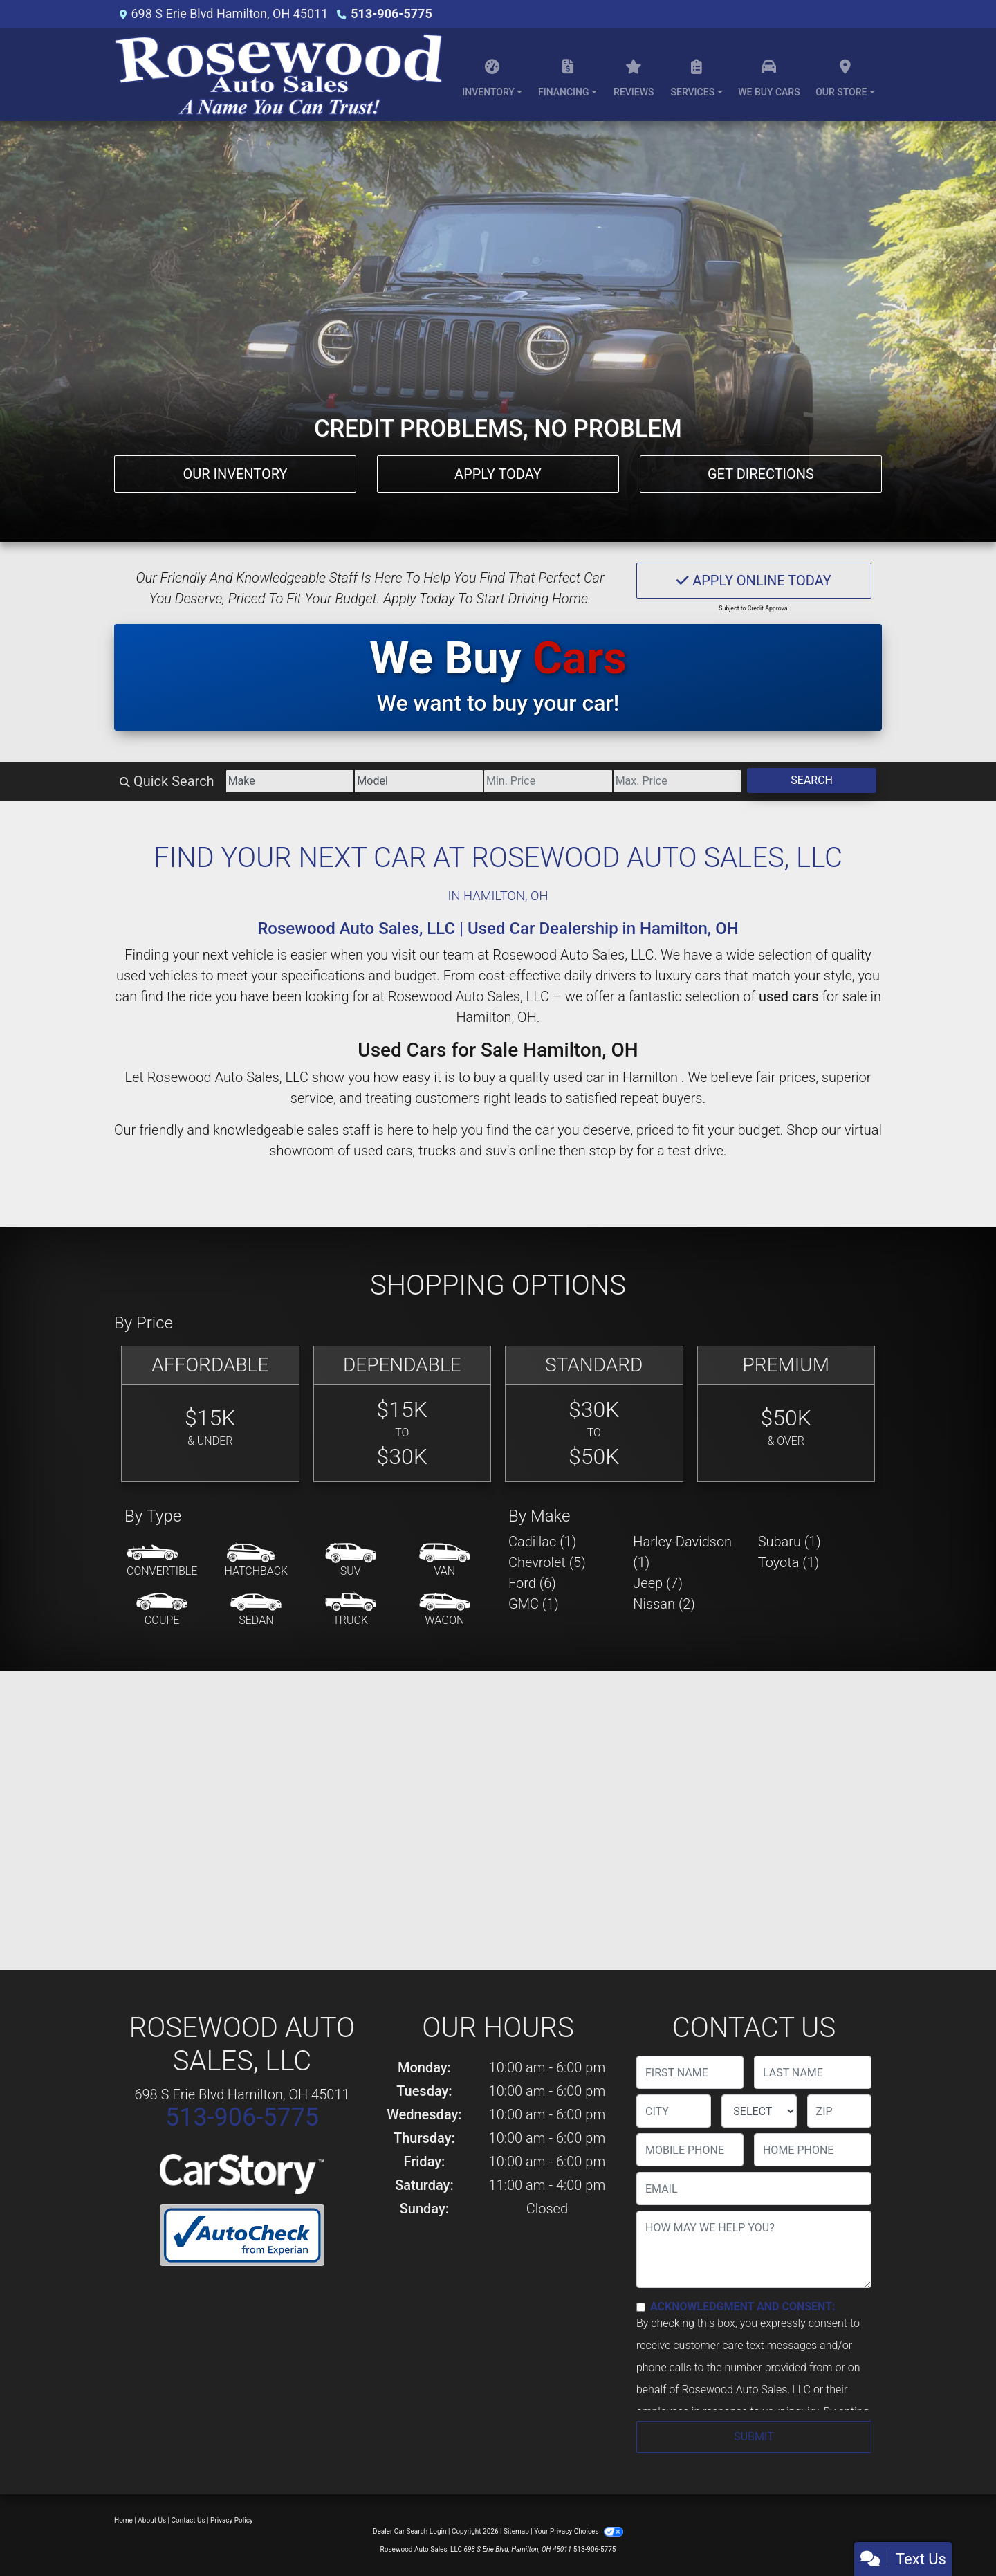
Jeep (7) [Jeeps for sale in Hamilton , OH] (658, 1583)
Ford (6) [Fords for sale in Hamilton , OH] (532, 1583)
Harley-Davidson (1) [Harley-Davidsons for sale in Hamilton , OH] (682, 1552)
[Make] (290, 781)
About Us (152, 2520)
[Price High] (677, 781)
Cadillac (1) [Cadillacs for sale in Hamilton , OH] (542, 1541)
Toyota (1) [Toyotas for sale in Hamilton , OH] (789, 1562)
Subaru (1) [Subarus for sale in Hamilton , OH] (789, 1541)
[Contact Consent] (640, 2307)
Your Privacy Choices (578, 2531)
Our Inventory (235, 474)
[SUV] (350, 1561)
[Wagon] (444, 1610)
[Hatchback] (256, 1561)
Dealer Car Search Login (410, 2531)
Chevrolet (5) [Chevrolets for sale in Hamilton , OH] (547, 1562)
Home (123, 2520)
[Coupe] (161, 1610)
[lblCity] (673, 2111)
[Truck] (350, 1610)
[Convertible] (162, 1561)
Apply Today (498, 474)
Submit (753, 2436)
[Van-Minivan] (444, 1561)
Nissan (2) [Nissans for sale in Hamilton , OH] (664, 1604)
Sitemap (516, 2531)
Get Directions (761, 474)
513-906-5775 (391, 13)
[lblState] (758, 2111)
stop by (611, 1150)
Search (812, 780)
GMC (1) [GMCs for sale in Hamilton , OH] (533, 1604)
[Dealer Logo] (278, 74)
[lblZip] (839, 2111)
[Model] (418, 781)
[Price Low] (548, 781)
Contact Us (188, 2520)
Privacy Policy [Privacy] (231, 2520)
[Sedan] (256, 1610)
